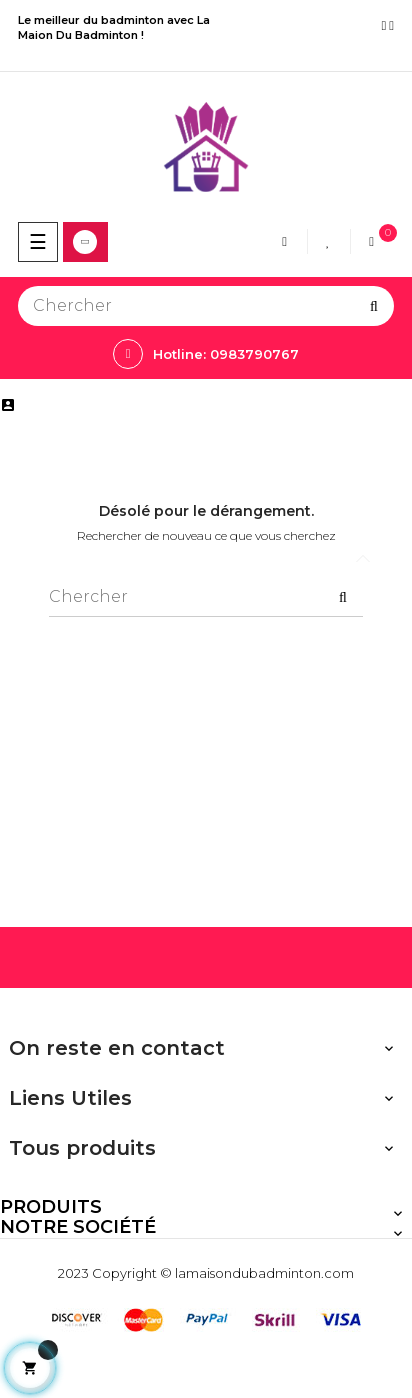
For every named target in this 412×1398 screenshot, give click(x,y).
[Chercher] (206, 306)
